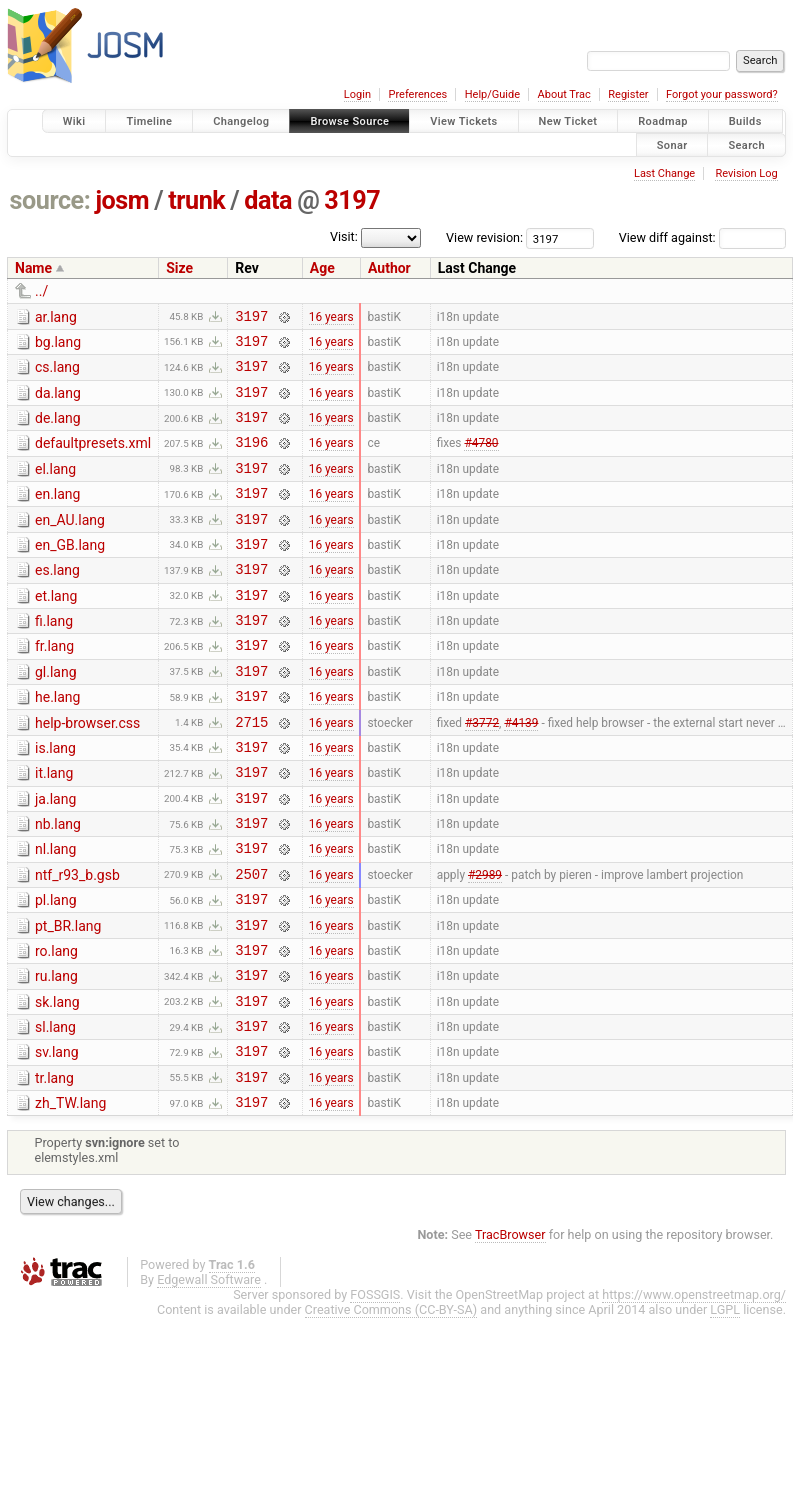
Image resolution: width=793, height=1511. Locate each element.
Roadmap (663, 121)
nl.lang (55, 912)
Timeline (149, 121)
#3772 (482, 772)
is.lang (55, 799)
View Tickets (463, 121)
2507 (251, 942)
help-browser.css (87, 771)
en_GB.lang (70, 572)
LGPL (725, 1405)
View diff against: (702, 237)
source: (50, 200)
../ (41, 291)
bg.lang (58, 345)
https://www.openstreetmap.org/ (694, 1390)
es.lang (57, 600)
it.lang (54, 827)
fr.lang (54, 685)
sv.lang (57, 1139)
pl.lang (56, 969)
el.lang (55, 487)
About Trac (564, 94)
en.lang (57, 515)
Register (628, 94)
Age (322, 268)
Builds (745, 121)
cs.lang (57, 373)
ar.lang (56, 317)
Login (357, 94)
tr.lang (54, 1168)
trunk (196, 200)
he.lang (57, 742)
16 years (331, 318)
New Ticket (568, 121)
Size (179, 268)
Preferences (417, 94)
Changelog (241, 121)
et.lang (56, 629)
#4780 (481, 460)
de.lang (58, 430)
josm (122, 200)
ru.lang (56, 1054)
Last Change (664, 173)
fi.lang (54, 657)
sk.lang (57, 1083)
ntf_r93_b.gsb (77, 941)
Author (389, 268)
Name (33, 268)
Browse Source (349, 121)
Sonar (672, 144)
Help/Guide (492, 94)
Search (746, 144)
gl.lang (56, 714)
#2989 (485, 942)
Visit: (344, 236)
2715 (251, 772)
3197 (352, 200)
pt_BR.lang (68, 998)
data (268, 200)
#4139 (521, 772)
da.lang (58, 402)
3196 (251, 459)
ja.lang (55, 856)
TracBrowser (510, 1330)
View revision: (484, 237)
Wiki (74, 121)
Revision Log (746, 173)
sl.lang (55, 1111)
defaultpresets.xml (93, 458)
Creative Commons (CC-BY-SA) (391, 1405)
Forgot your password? (722, 94)
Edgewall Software (209, 1375)
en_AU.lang (70, 544)
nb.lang (58, 884)
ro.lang (56, 1026)
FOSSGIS (375, 1390)
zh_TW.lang (70, 1196)
